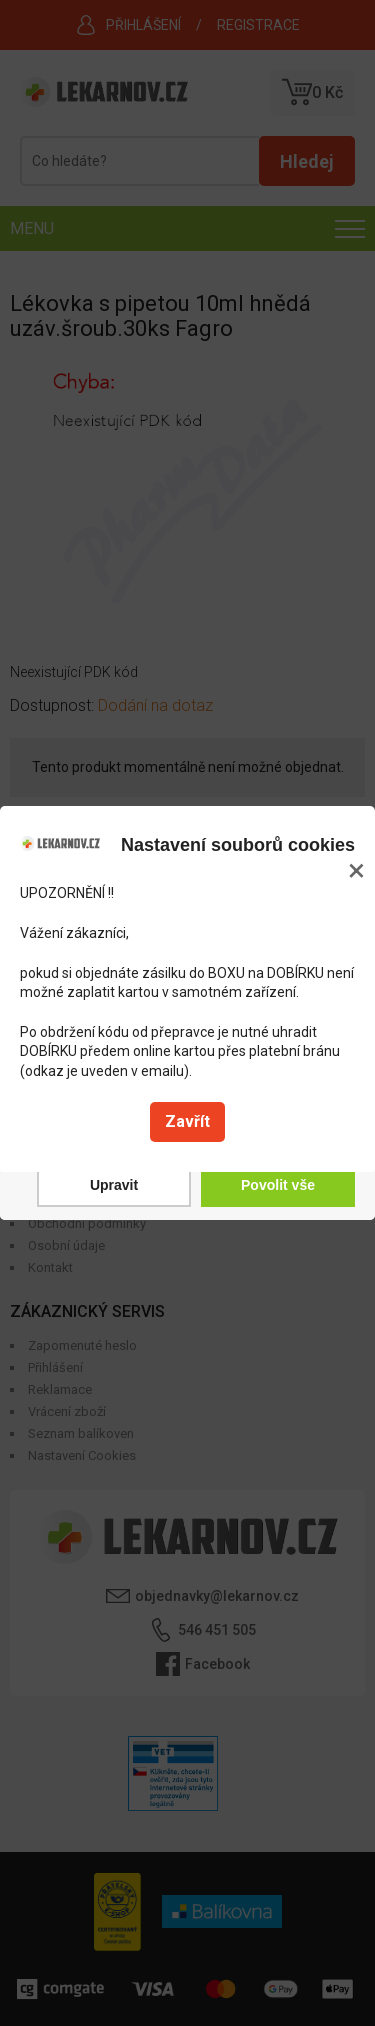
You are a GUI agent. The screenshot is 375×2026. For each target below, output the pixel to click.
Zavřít (187, 1121)
